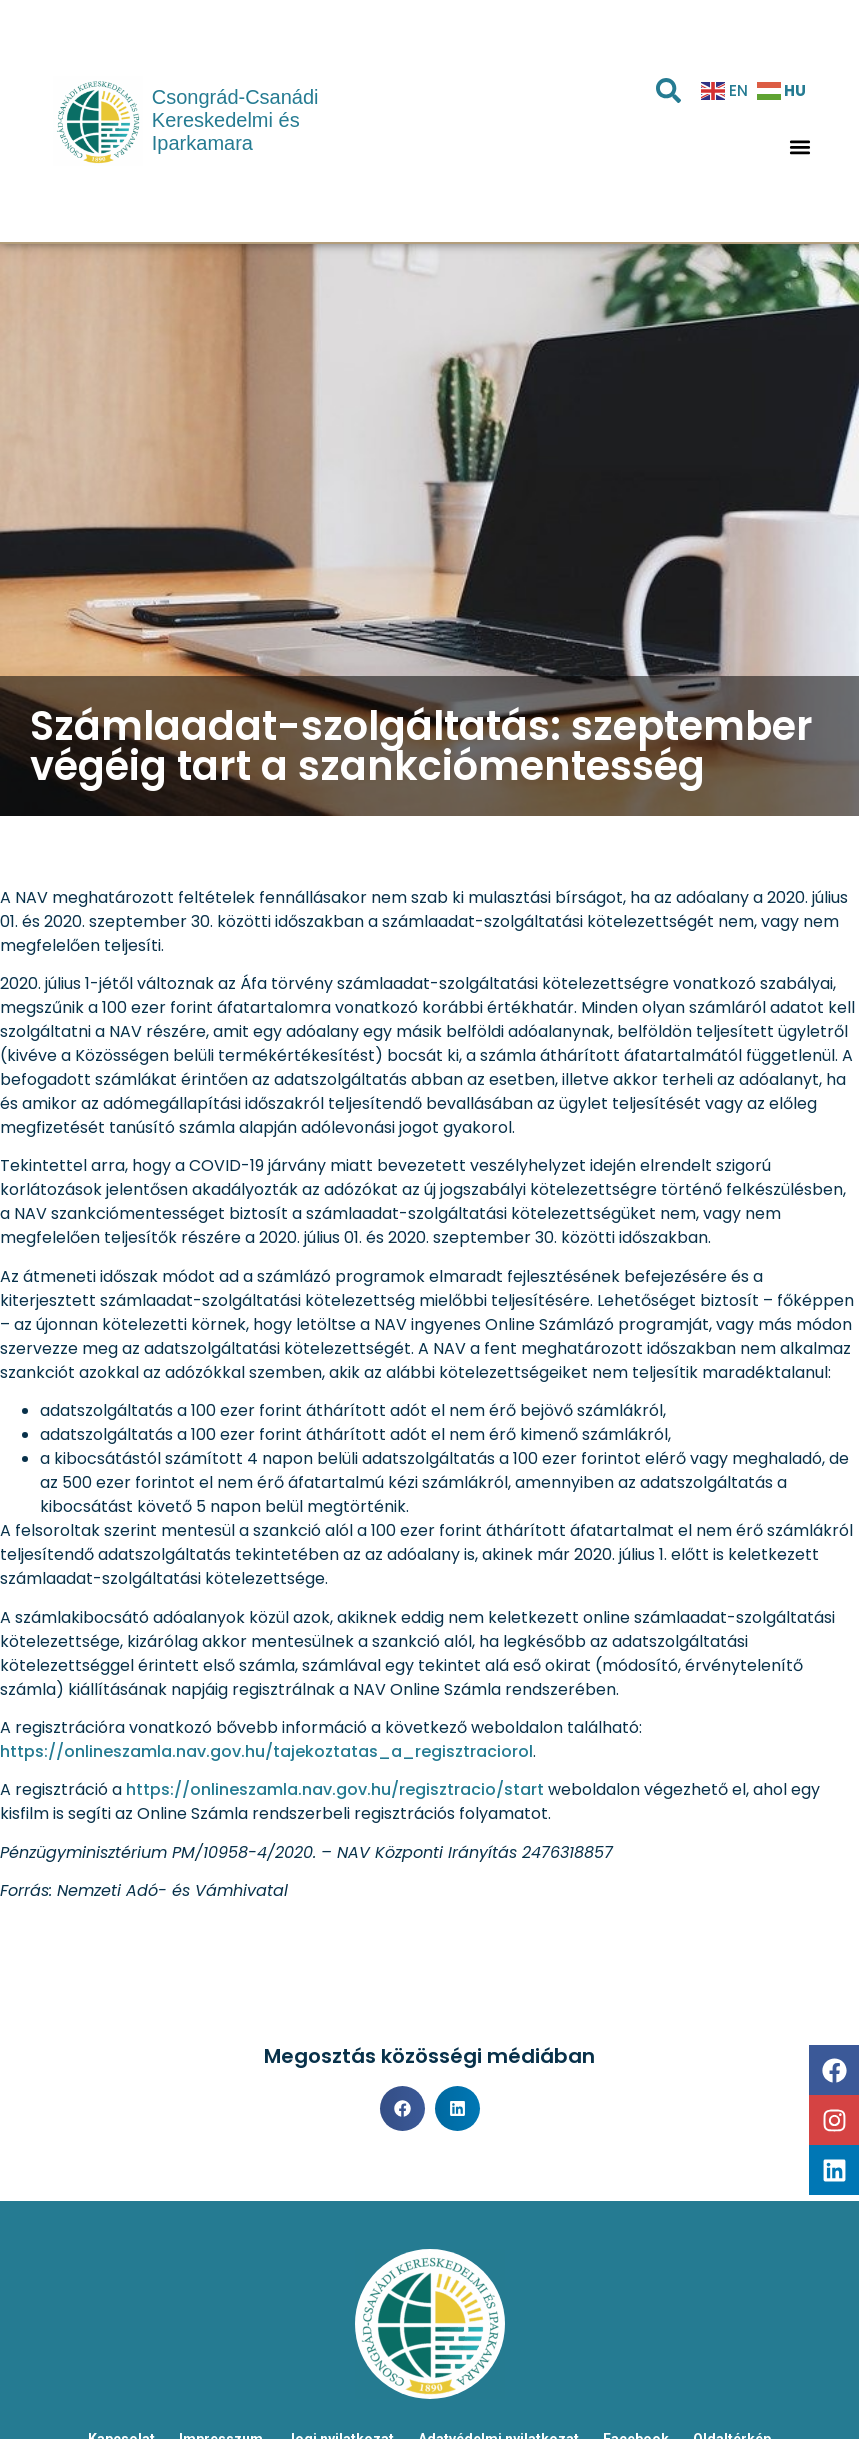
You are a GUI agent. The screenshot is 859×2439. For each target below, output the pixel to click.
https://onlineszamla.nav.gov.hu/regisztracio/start (335, 1789)
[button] (799, 146)
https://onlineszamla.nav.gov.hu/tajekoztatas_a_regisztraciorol (266, 1751)
